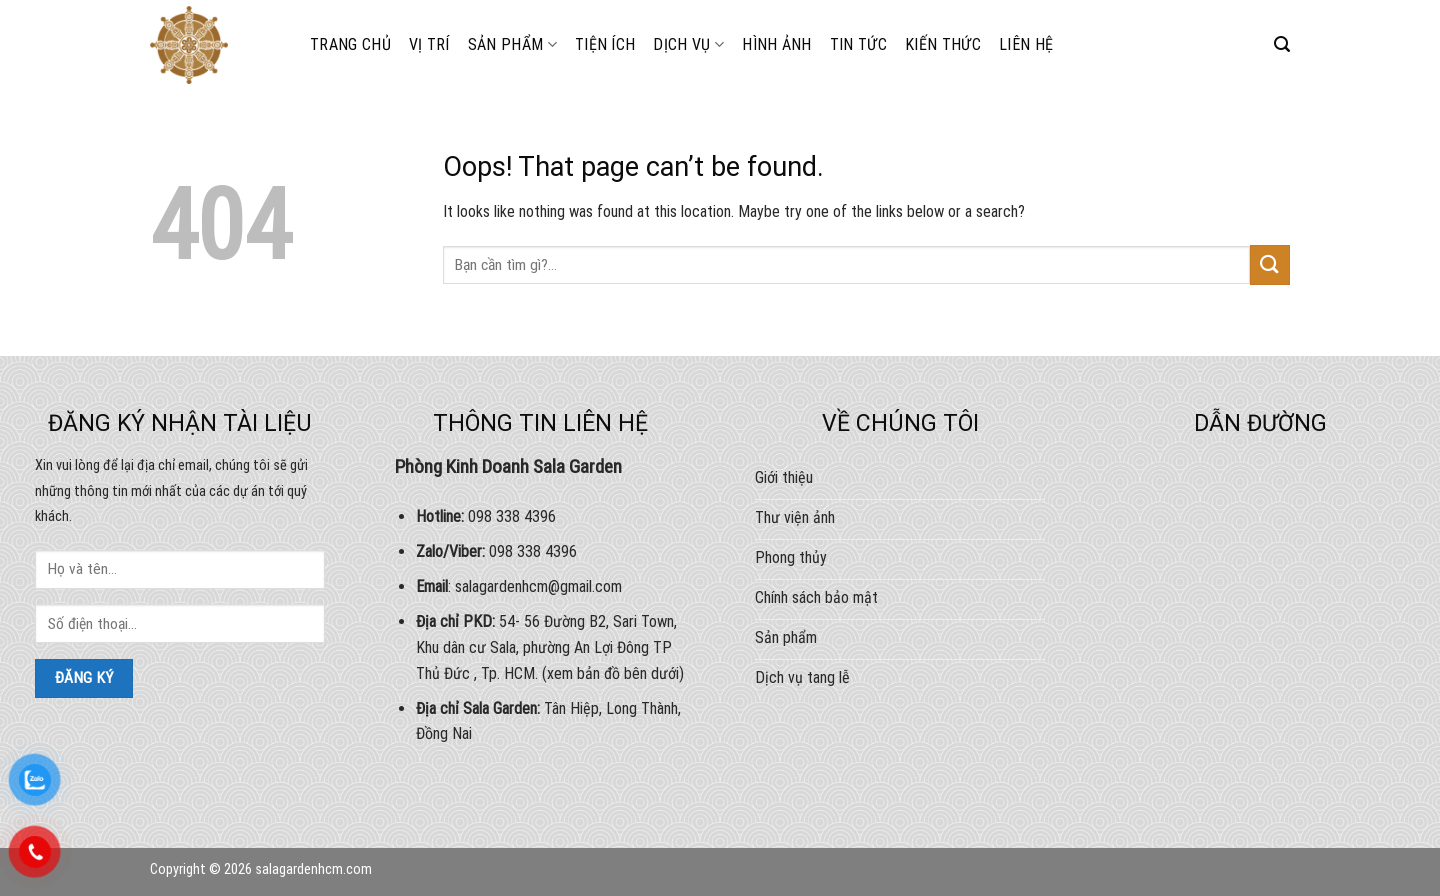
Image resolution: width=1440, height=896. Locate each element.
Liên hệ (1026, 44)
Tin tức (858, 44)
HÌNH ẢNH (777, 44)
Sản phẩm (512, 45)
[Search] (1282, 44)
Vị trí (429, 44)
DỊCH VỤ (688, 45)
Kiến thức (943, 44)
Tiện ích (605, 44)
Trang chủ (350, 44)
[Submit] (1270, 264)
